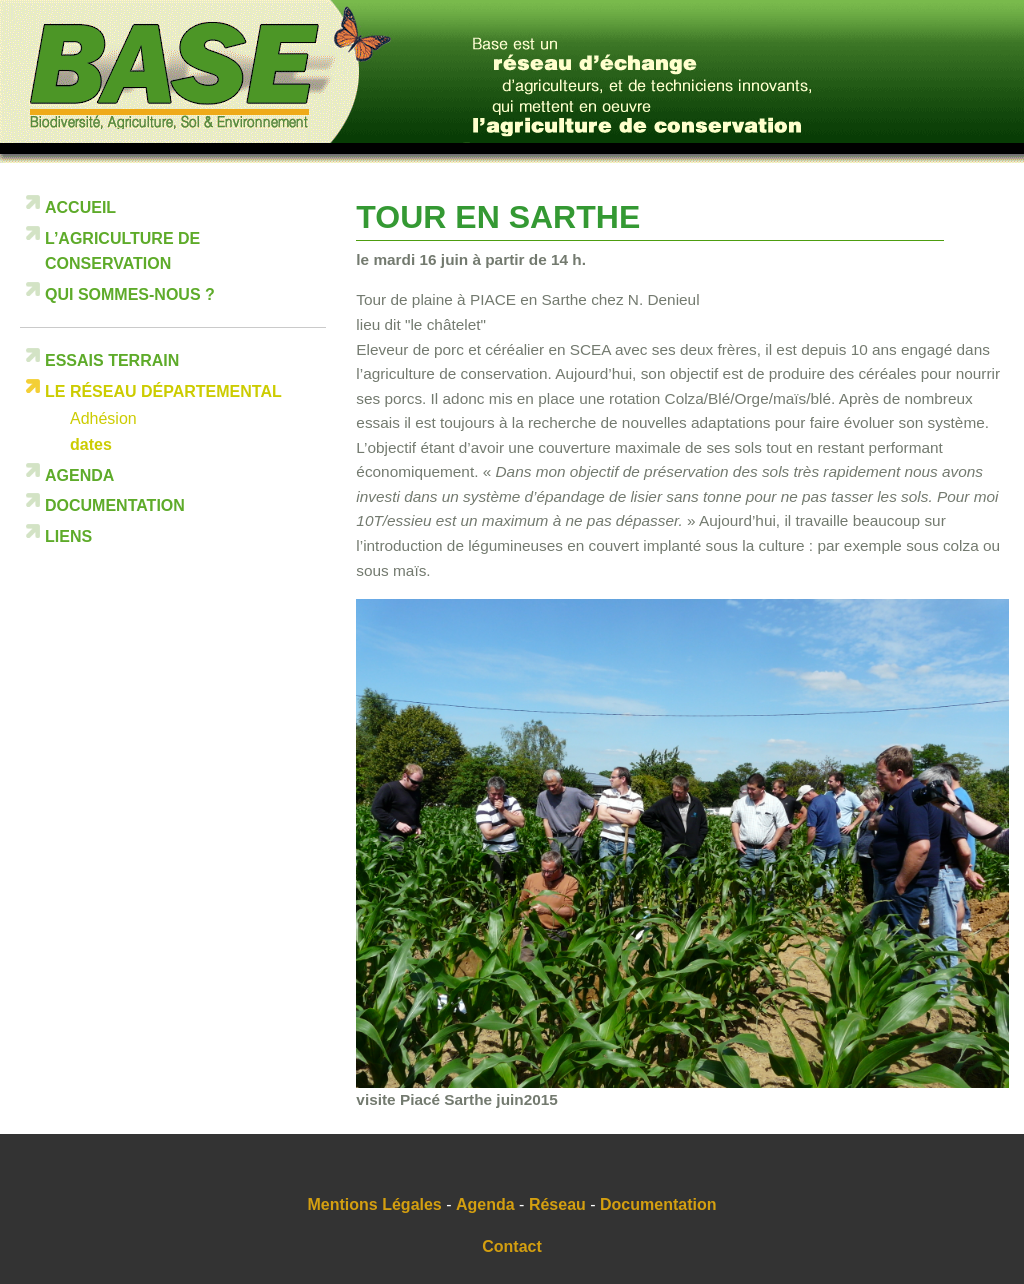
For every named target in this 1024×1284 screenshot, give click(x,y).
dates (91, 444)
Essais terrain (112, 360)
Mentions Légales (375, 1204)
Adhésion (103, 418)
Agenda (79, 475)
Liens (68, 536)
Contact (512, 1246)
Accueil (80, 207)
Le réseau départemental (163, 391)
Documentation (115, 505)
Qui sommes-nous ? (130, 294)
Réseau (557, 1204)
